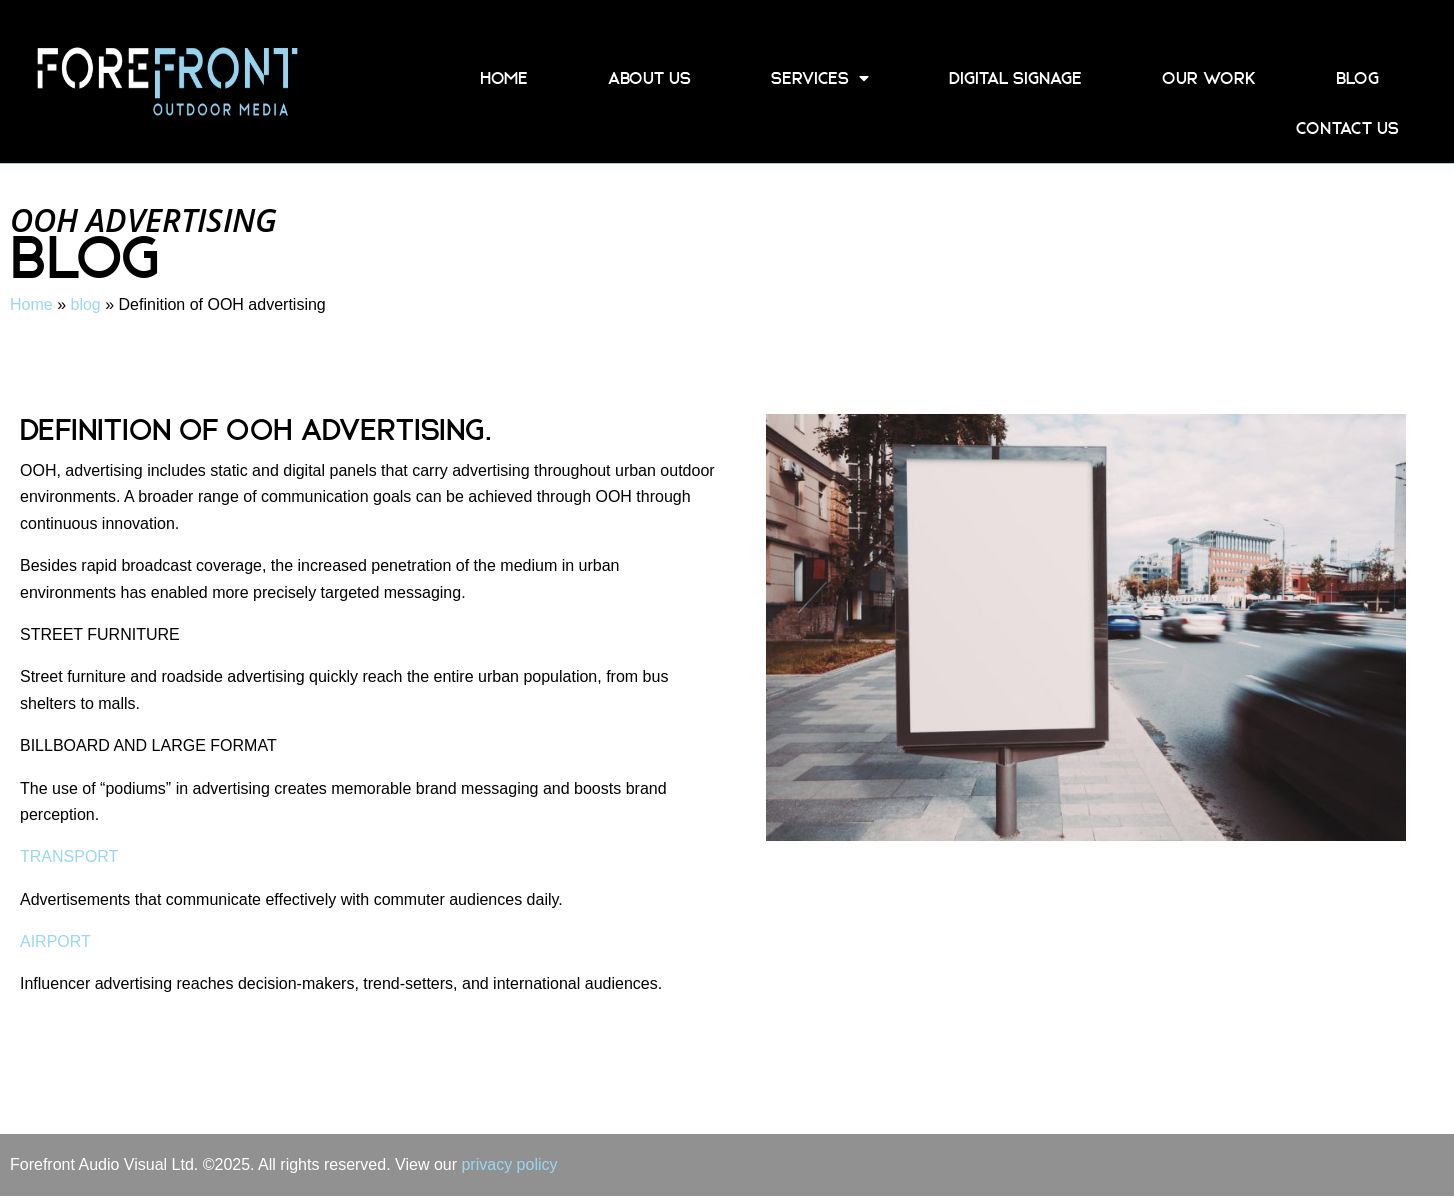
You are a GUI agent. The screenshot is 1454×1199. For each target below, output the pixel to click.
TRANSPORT (69, 856)
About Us (649, 78)
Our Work (1209, 78)
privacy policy (509, 1164)
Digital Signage (1015, 78)
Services (820, 78)
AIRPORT (55, 941)
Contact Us (1347, 128)
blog (1357, 78)
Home (504, 78)
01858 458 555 (1297, 31)
